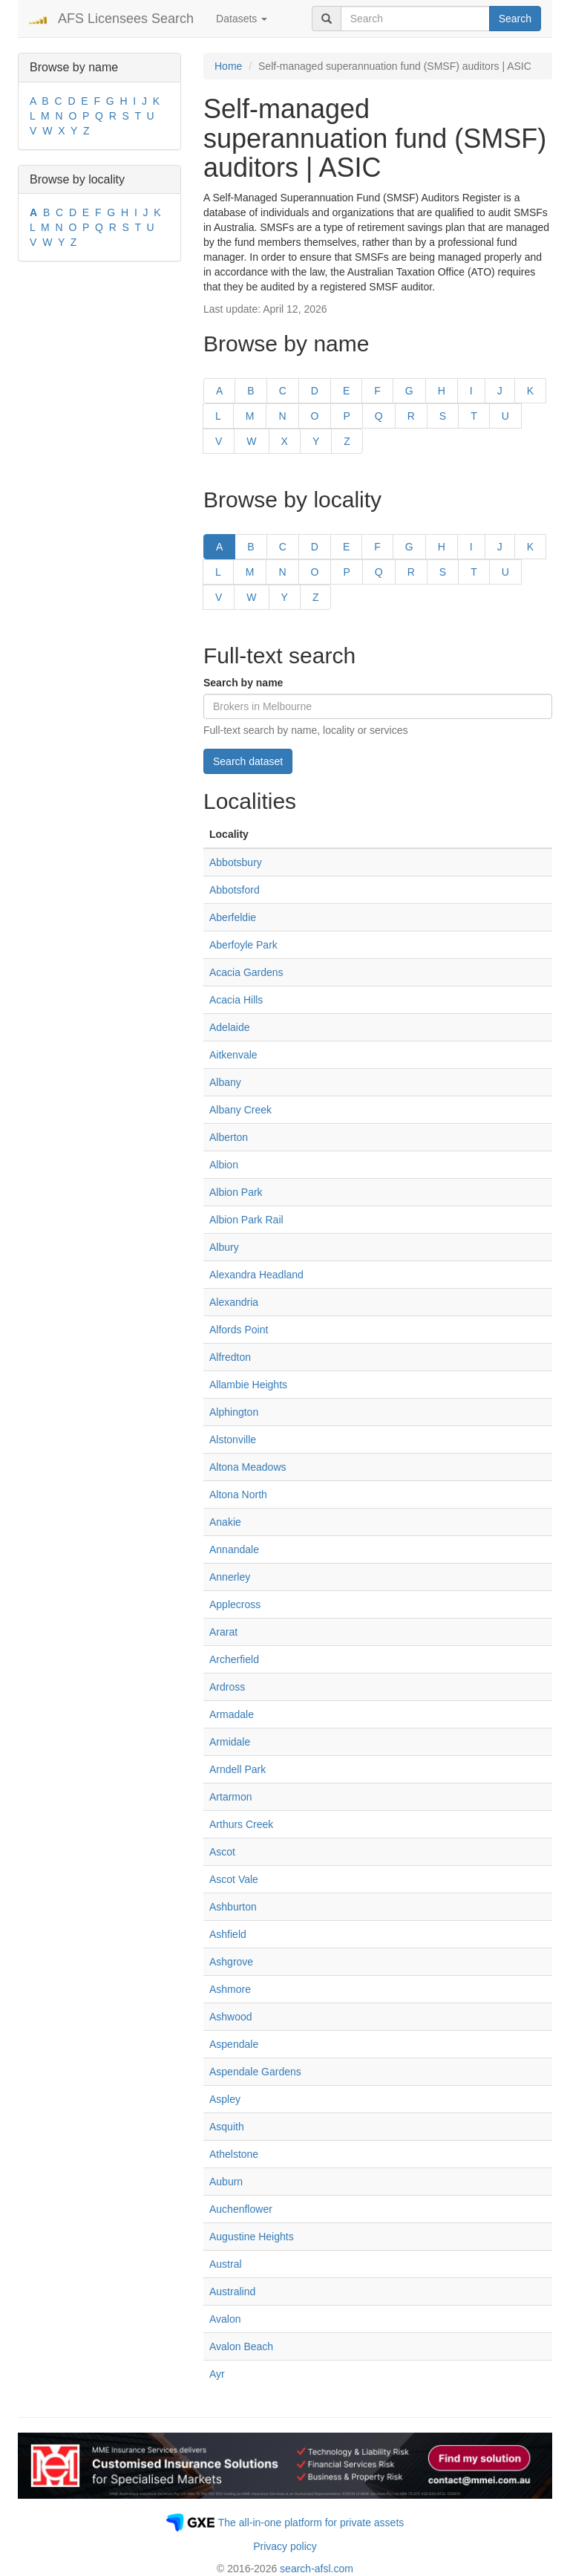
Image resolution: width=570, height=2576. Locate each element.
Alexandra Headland (256, 1275)
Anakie (225, 1522)
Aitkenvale (233, 1055)
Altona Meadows (247, 1467)
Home (228, 66)
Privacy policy (285, 2546)
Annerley (229, 1577)
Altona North (238, 1494)
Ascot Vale (233, 1879)
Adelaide (229, 1027)
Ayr (217, 2374)
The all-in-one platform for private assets (311, 2522)
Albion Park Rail (246, 1220)
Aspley (224, 2099)
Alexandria (233, 1302)
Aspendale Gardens (255, 2072)
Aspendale (233, 2044)
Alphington (233, 1412)
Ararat (223, 1632)
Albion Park (236, 1192)
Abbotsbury (235, 862)
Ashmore (230, 1989)
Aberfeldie (232, 917)
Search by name (243, 683)
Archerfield (234, 1659)
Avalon (225, 2319)
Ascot (222, 1852)
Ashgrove (231, 1962)
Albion (223, 1165)
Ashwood (230, 2017)
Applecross (235, 1604)
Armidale (229, 1742)
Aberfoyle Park (243, 945)
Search (515, 19)
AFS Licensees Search (126, 18)
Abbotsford (234, 890)
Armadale (231, 1714)
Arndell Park (237, 1769)
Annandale (234, 1549)
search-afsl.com (316, 2569)
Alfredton (230, 1357)
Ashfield (227, 1934)
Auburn (226, 2182)
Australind (232, 2291)
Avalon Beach (241, 2346)
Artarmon (230, 1797)
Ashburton (233, 1907)
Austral (225, 2264)
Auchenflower (240, 2209)
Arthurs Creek (241, 1824)
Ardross (227, 1687)
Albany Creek (240, 1110)
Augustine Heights (251, 2236)
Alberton (228, 1137)
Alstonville (232, 1439)
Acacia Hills (236, 1000)
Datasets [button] (241, 19)
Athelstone (233, 2154)
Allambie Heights (248, 1385)
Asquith (226, 2127)
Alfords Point (238, 1330)
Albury (224, 1247)
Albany (225, 1082)
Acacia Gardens (246, 972)
